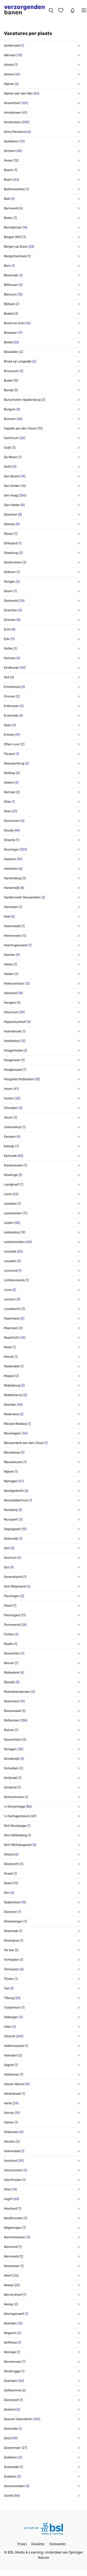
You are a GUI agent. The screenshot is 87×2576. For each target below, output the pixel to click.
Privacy (22, 2544)
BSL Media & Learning (25, 2552)
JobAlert (72, 10)
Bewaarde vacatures (61, 10)
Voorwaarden (57, 2544)
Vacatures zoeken (51, 10)
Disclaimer (37, 2544)
